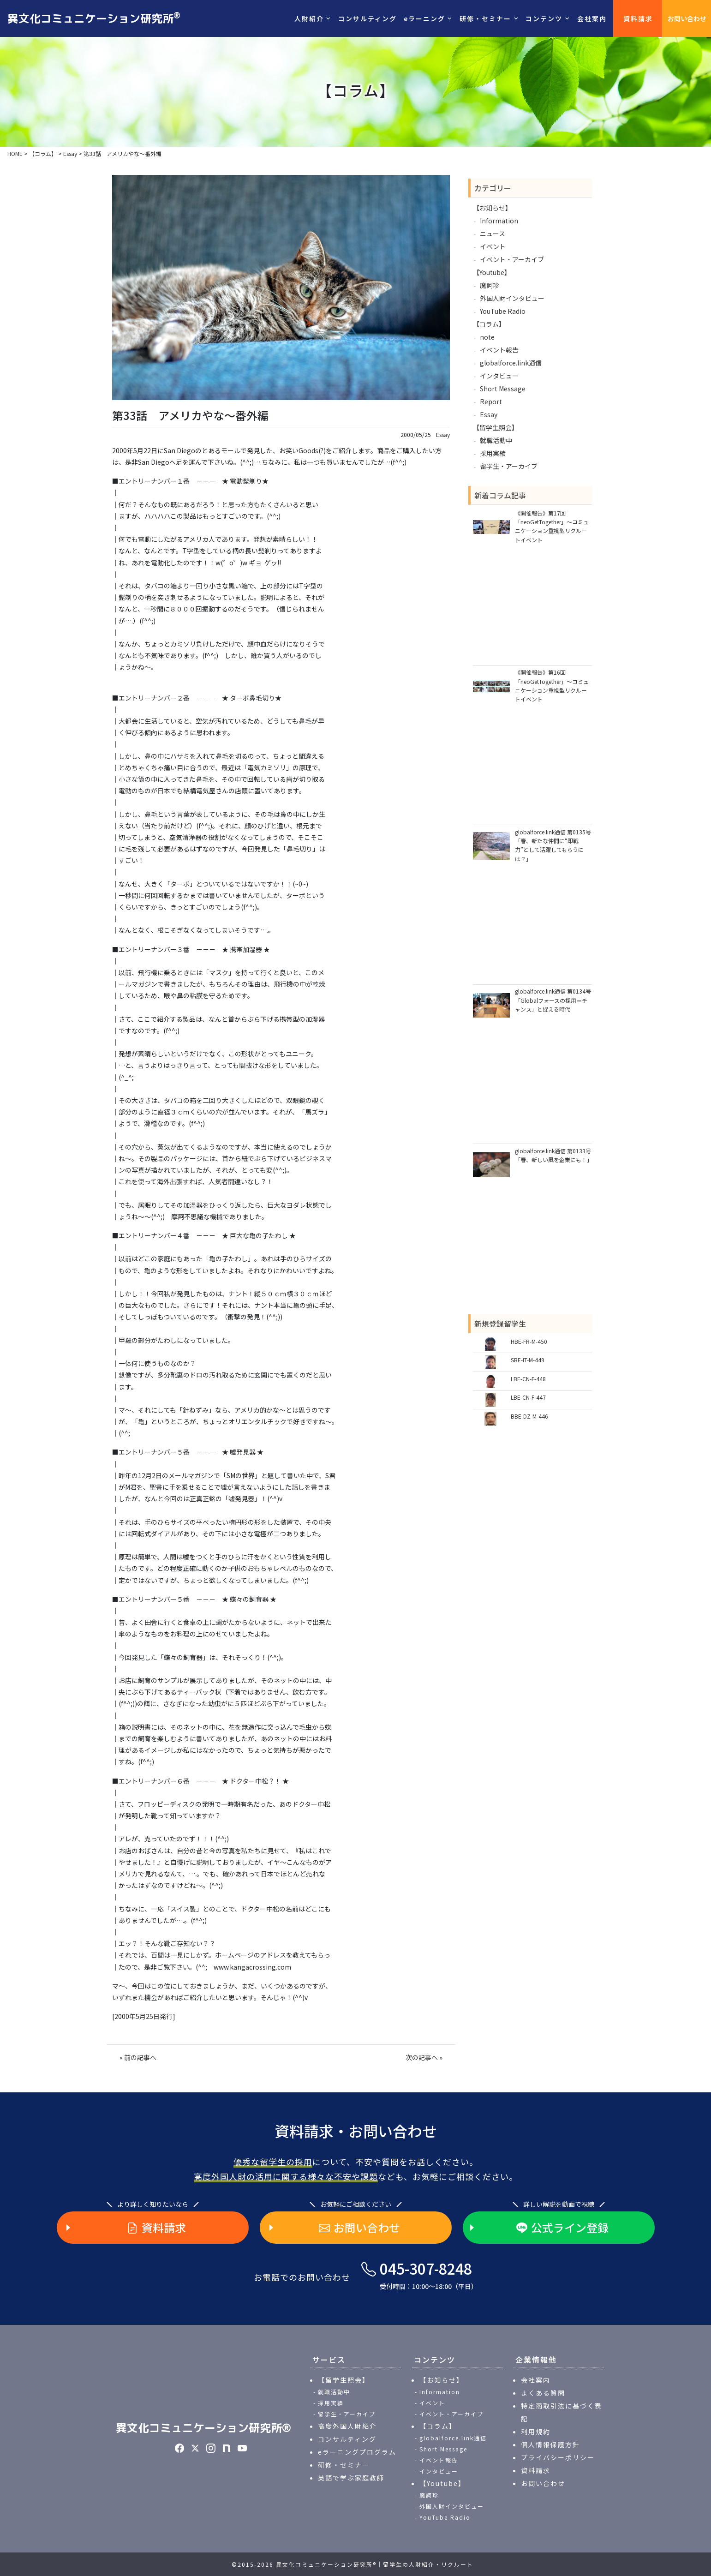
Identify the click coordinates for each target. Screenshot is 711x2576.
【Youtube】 (492, 272)
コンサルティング (367, 18)
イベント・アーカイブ (512, 259)
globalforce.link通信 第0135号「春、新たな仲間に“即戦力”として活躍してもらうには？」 (553, 845)
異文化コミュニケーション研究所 (93, 18)
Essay (443, 435)
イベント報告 (499, 349)
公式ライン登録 (562, 2227)
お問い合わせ (687, 18)
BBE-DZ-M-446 (529, 1416)
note (487, 336)
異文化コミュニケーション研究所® (203, 2427)
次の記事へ (422, 2057)
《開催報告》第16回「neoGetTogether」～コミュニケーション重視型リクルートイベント (552, 685)
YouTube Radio (503, 311)
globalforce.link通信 (511, 362)
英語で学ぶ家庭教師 (351, 2477)
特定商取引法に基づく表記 (561, 2412)
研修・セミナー (344, 2464)
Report (491, 401)
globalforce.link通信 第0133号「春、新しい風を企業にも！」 (553, 1155)
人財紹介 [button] (309, 18)
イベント (493, 246)
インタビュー (499, 375)
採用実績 (493, 453)
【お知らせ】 (492, 207)
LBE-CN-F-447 (528, 1397)
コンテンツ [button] (544, 18)
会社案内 (592, 18)
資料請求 (638, 18)
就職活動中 (496, 440)
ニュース (492, 233)
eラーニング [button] (424, 18)
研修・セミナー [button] (485, 18)
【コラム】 (489, 324)
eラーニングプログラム (357, 2451)
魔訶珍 (489, 285)
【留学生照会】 (495, 427)
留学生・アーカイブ (509, 466)
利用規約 (535, 2431)
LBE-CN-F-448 (528, 1379)
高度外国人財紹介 (347, 2426)
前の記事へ (140, 2057)
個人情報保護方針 (550, 2444)
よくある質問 (543, 2392)
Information (499, 220)
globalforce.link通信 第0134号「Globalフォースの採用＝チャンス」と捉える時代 (553, 999)
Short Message (503, 388)
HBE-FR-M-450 (529, 1341)
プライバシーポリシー (558, 2457)
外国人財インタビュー (512, 298)
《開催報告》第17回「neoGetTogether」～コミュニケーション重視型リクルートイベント (552, 526)
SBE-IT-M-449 (527, 1360)
